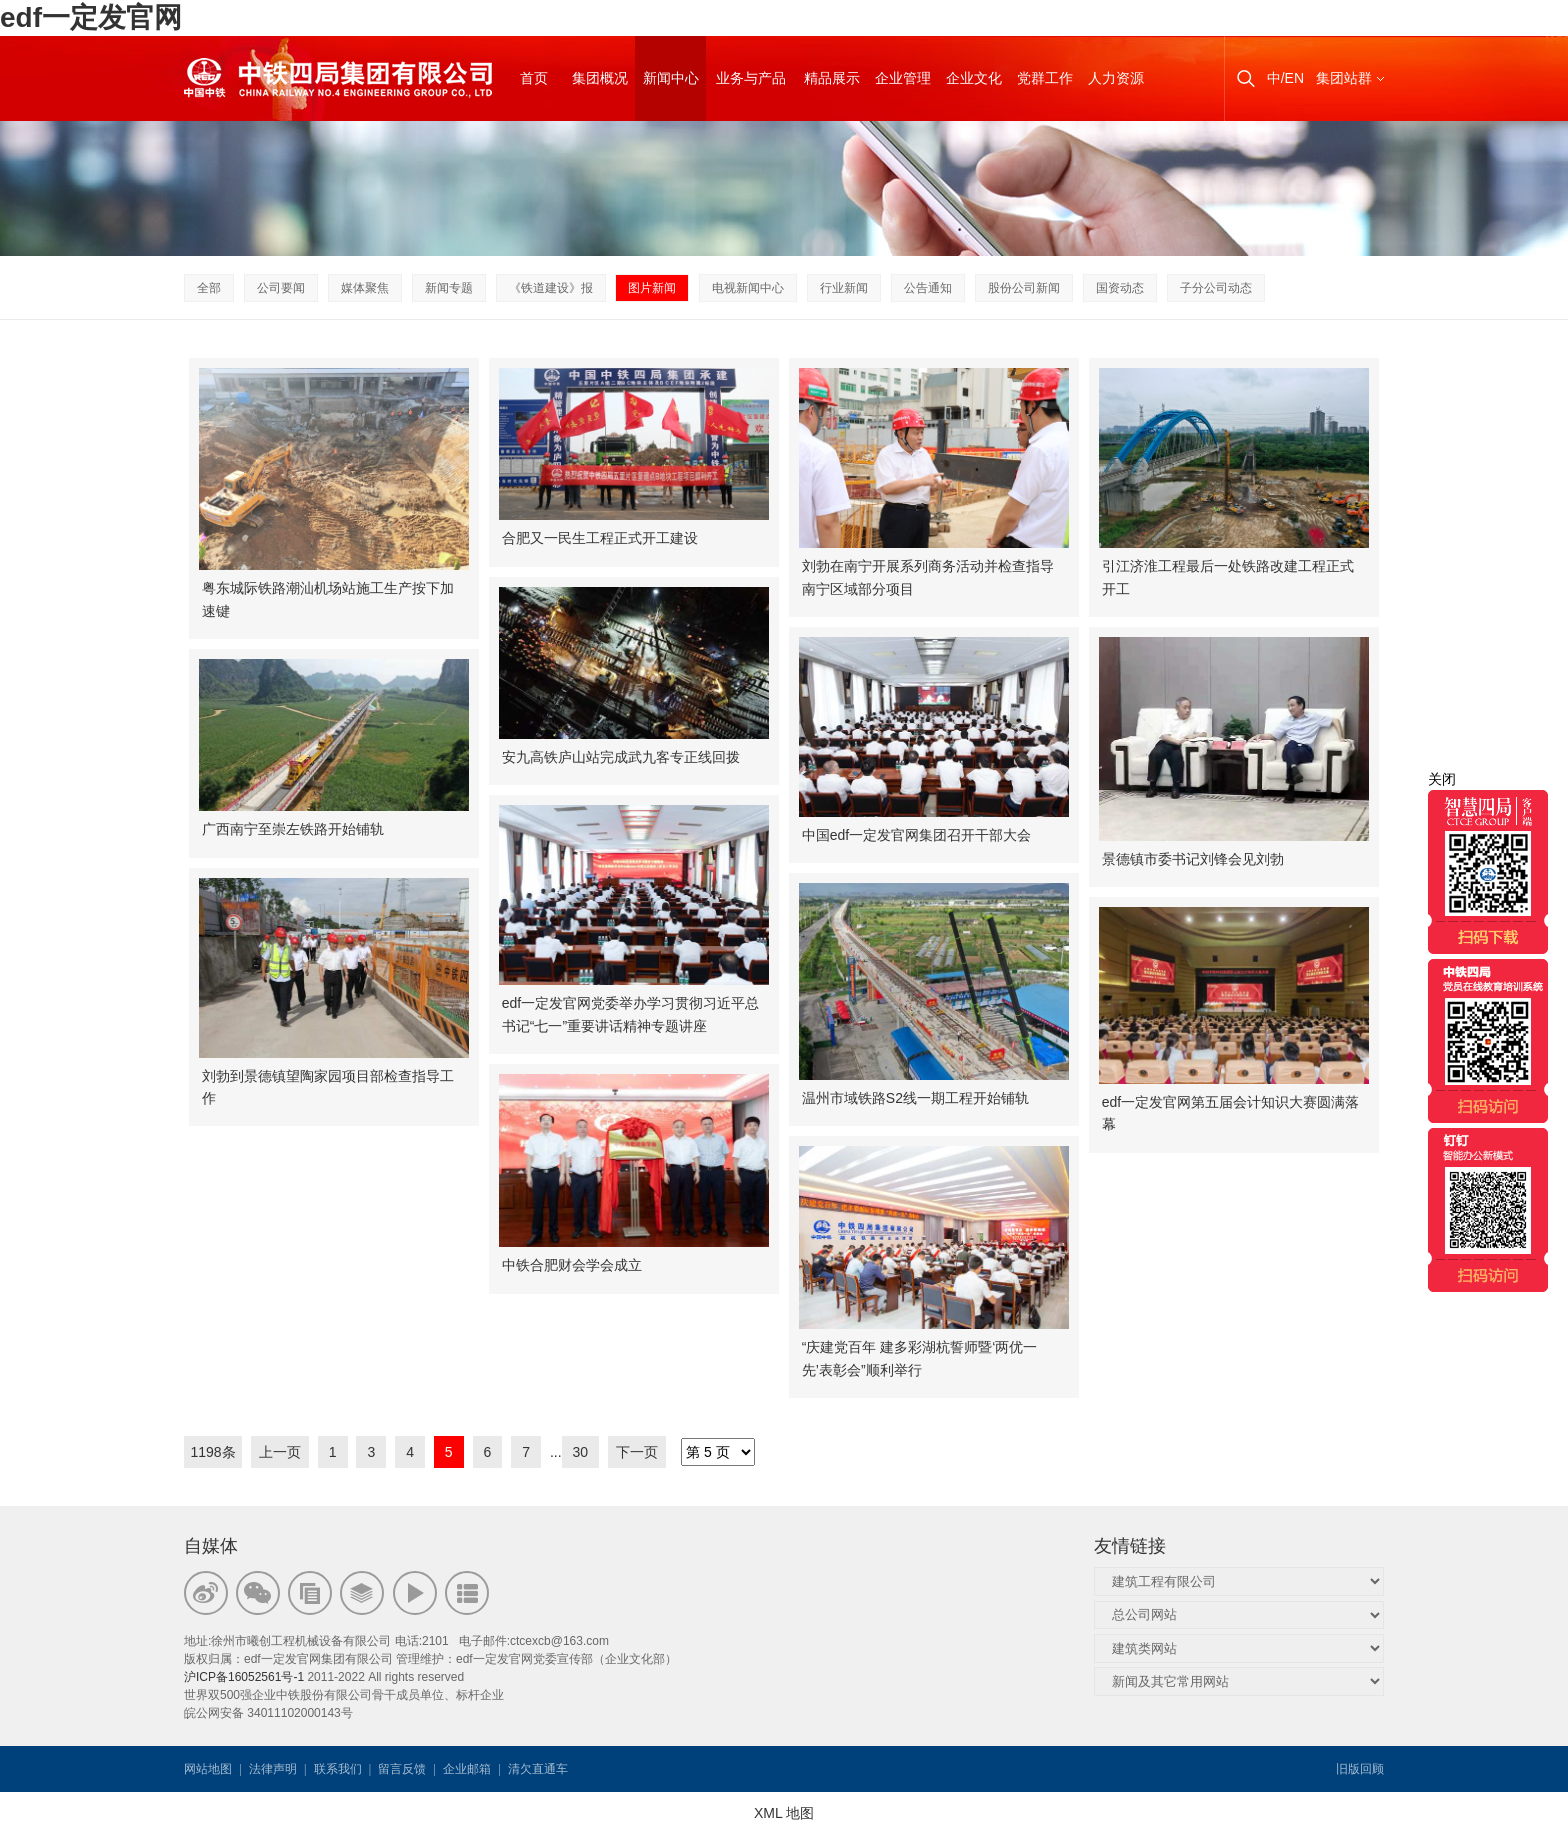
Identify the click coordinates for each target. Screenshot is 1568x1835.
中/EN (1285, 78)
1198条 (212, 1452)
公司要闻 (281, 288)
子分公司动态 (1216, 288)
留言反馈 (402, 1769)
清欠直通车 (538, 1769)
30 (581, 1452)
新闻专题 (449, 288)
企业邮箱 (467, 1769)
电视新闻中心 (748, 288)
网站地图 (208, 1769)
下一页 (637, 1452)
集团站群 (1344, 78)
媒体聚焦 (365, 288)
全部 (209, 288)
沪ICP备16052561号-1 (244, 1677)
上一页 (280, 1452)
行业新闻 (844, 288)
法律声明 (273, 1769)
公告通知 (928, 288)
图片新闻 (652, 288)
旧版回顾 (1360, 1769)
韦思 (643, 1769)
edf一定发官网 (91, 17)
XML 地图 (784, 1813)
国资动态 (1120, 288)
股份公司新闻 (1024, 288)
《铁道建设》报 (551, 288)
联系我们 (338, 1769)
